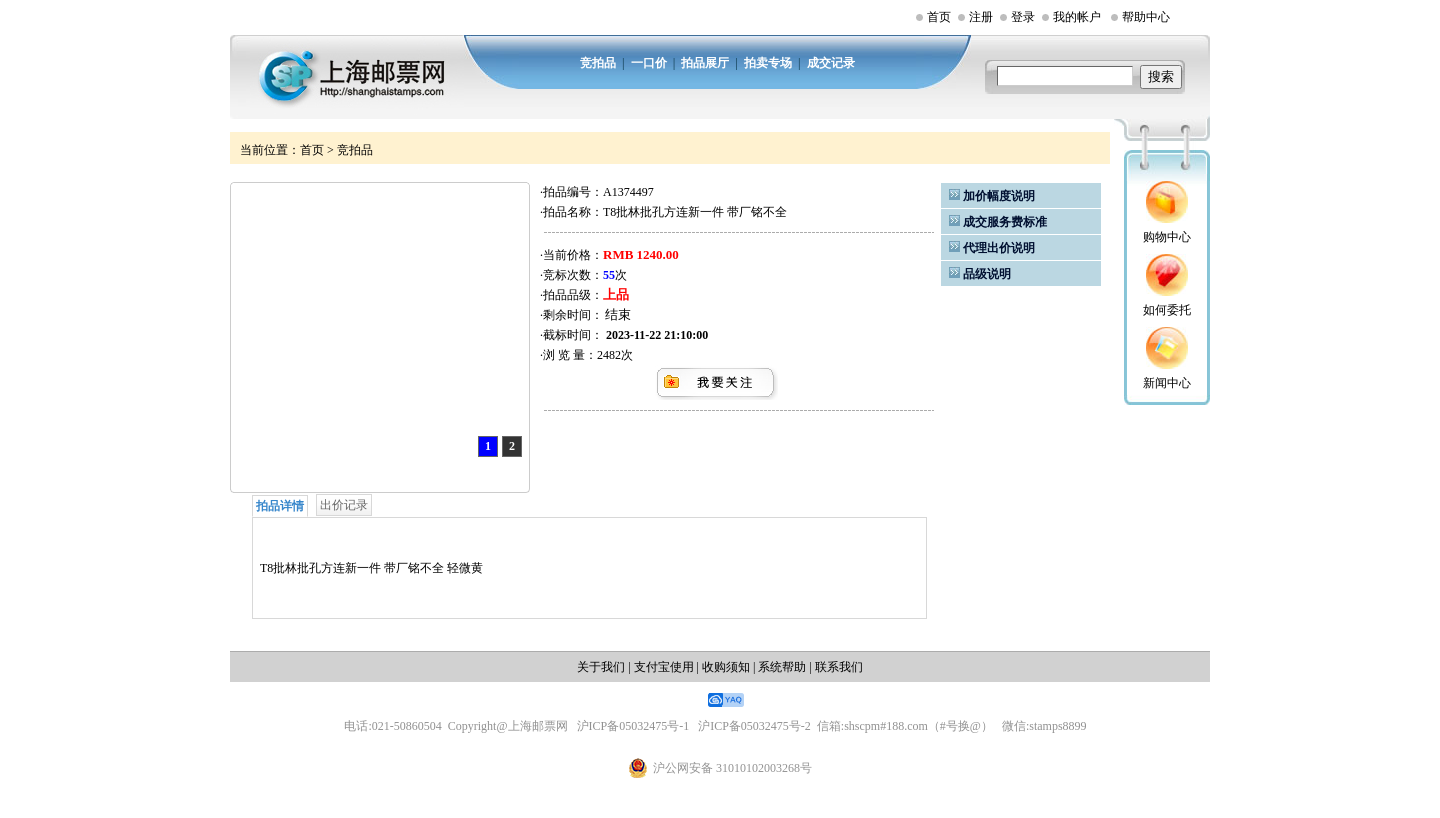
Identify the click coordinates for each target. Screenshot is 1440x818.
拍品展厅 (705, 63)
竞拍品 (598, 63)
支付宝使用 (664, 667)
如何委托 (1167, 310)
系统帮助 (782, 667)
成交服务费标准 (1005, 222)
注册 (981, 17)
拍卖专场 (768, 63)
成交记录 (831, 63)
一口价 (649, 63)
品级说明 (987, 274)
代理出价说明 (999, 248)
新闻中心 (1167, 383)
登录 (1023, 17)
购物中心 (1167, 237)
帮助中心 (1146, 17)
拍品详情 (280, 506)
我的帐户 (1077, 17)
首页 (939, 17)
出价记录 (344, 505)
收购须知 (726, 667)
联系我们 (839, 667)
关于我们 (601, 667)
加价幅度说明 (999, 196)
